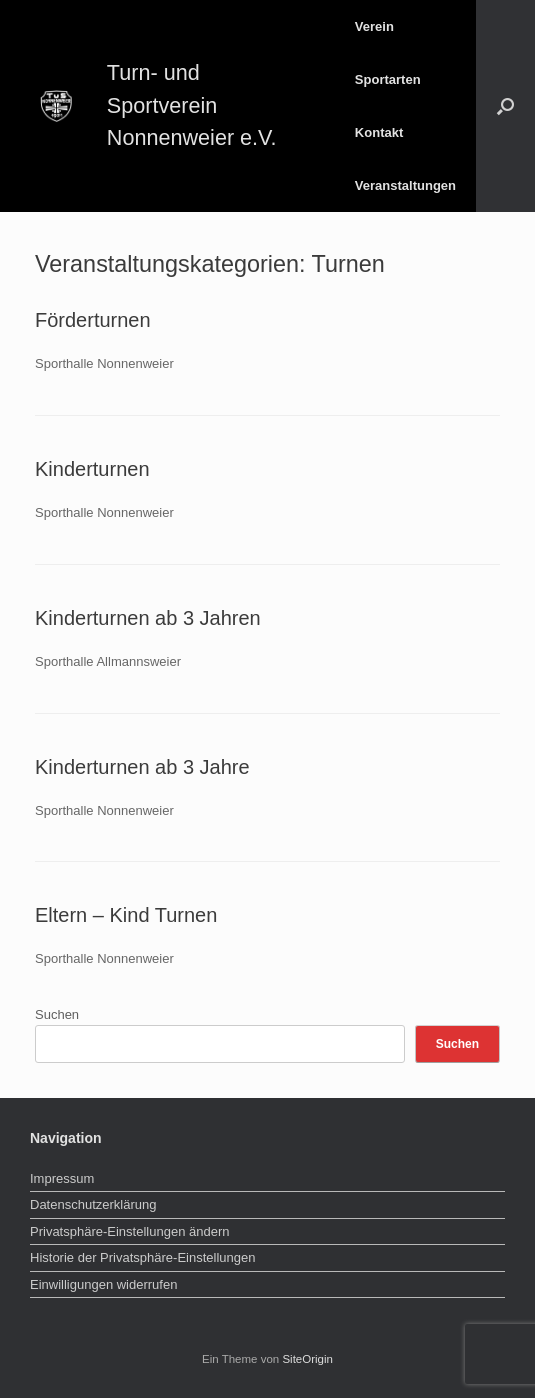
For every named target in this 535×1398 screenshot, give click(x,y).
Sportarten (388, 79)
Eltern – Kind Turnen (126, 915)
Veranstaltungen (405, 185)
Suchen (57, 1014)
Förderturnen (93, 320)
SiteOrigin (307, 1359)
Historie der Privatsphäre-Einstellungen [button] (142, 1257)
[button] (505, 106)
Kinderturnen (92, 469)
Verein (374, 26)
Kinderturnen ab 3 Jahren (148, 618)
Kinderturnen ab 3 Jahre (142, 767)
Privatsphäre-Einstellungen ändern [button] (129, 1231)
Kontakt (379, 132)
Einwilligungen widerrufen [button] (103, 1284)
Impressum (62, 1178)
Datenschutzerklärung (93, 1204)
